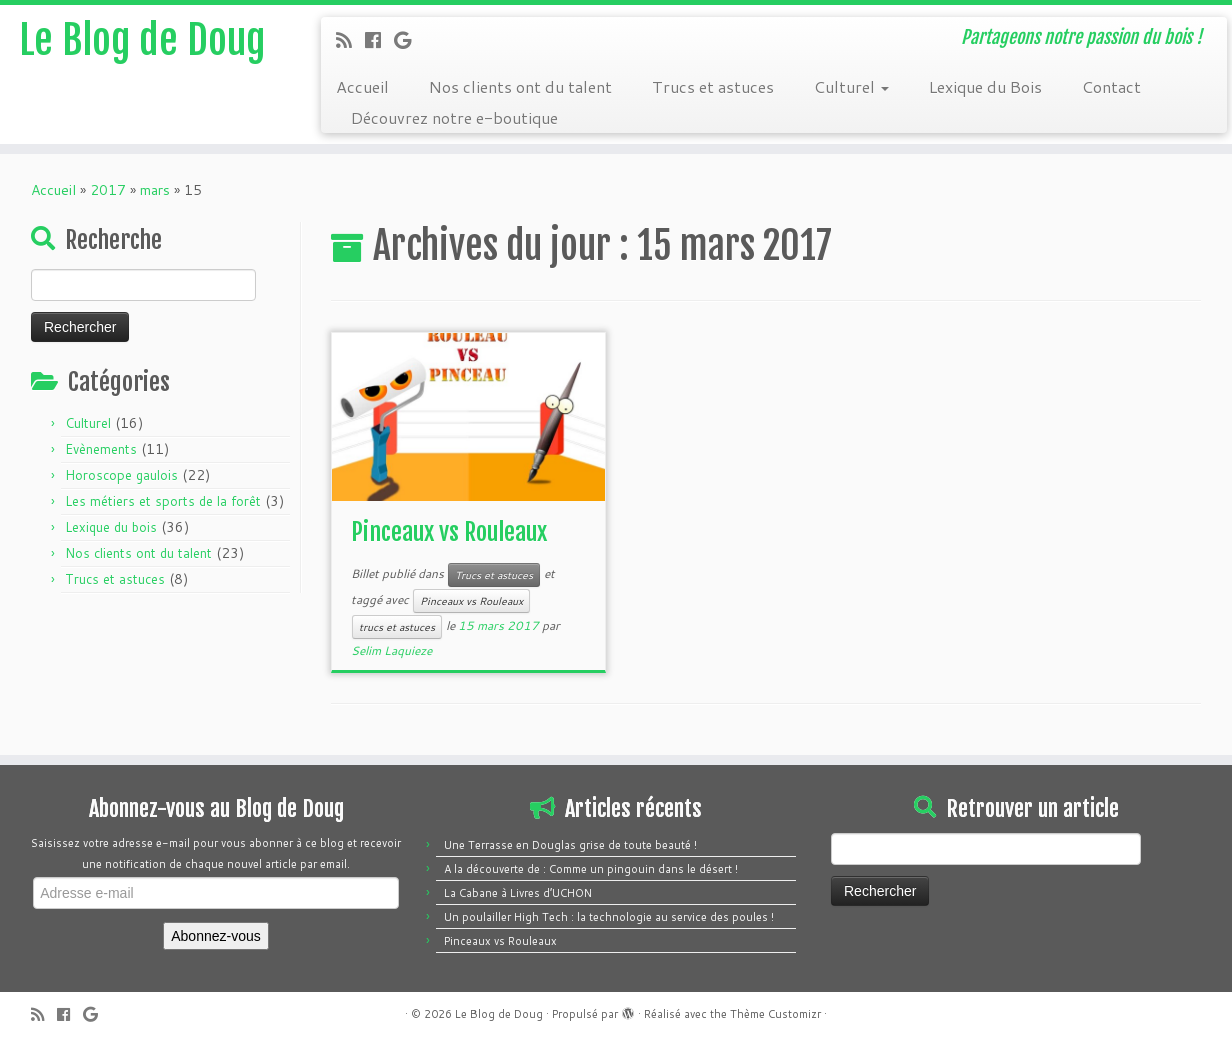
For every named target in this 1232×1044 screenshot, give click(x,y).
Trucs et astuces (713, 86)
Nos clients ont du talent (520, 86)
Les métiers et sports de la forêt (163, 501)
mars (155, 190)
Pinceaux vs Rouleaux (449, 532)
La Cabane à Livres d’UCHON (518, 893)
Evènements (101, 449)
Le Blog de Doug (142, 40)
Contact (1111, 86)
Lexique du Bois (985, 86)
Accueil (362, 86)
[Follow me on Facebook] (379, 40)
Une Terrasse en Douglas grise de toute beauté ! (570, 845)
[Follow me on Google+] (409, 40)
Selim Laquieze (391, 650)
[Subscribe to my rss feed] (350, 40)
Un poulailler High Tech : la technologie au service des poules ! (609, 917)
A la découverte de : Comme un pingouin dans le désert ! (591, 869)
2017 (108, 190)
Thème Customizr (775, 1014)
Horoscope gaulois (121, 475)
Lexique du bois (111, 527)
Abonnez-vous (216, 936)
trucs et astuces (397, 627)
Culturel (851, 86)
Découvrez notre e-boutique (454, 117)
